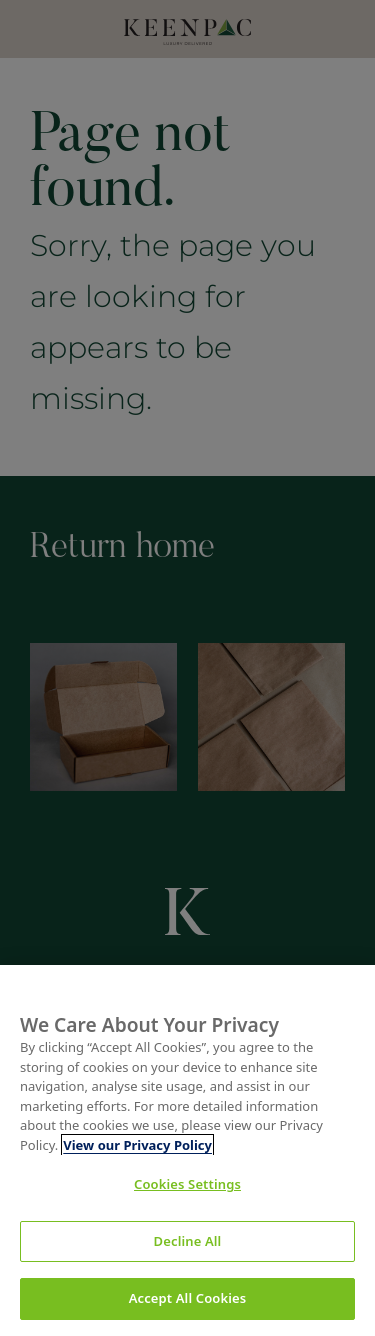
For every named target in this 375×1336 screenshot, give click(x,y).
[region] (187, 1150)
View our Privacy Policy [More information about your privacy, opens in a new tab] (137, 1145)
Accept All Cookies (188, 1298)
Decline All (188, 1241)
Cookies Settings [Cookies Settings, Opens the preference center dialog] (187, 1184)
